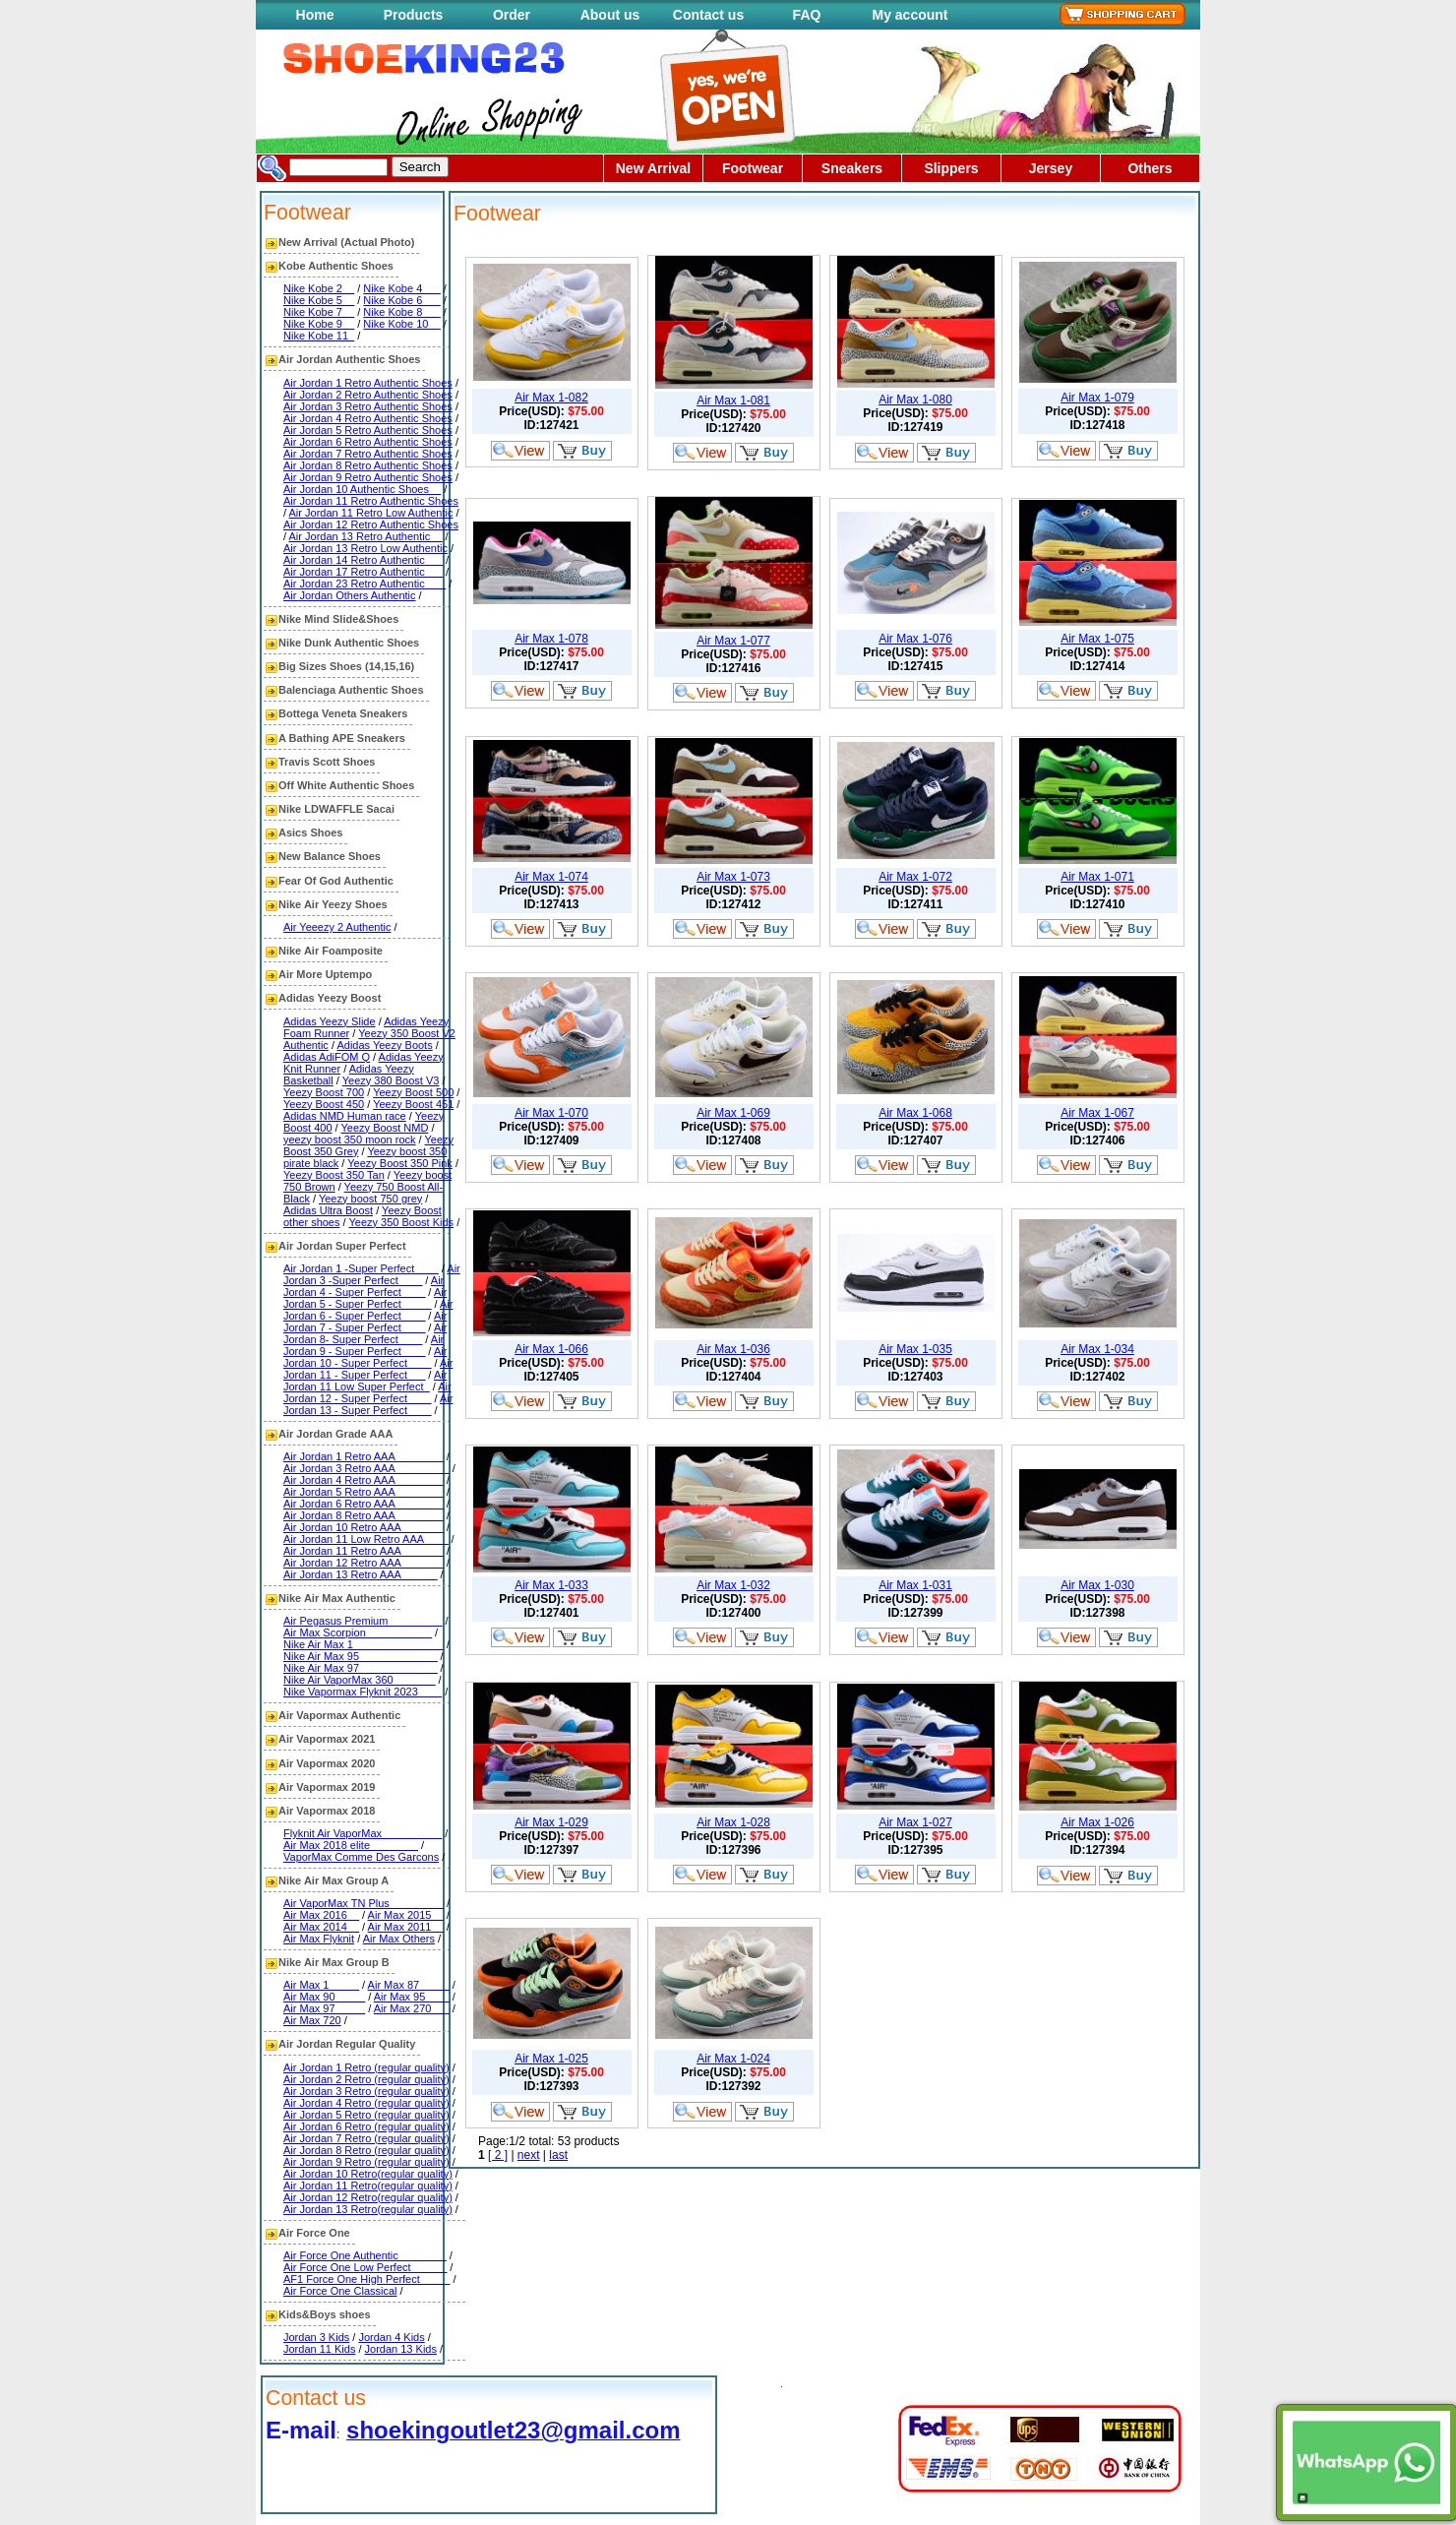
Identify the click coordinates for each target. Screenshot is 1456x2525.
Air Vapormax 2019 (326, 1787)
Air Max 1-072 (915, 877)
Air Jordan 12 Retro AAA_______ (363, 1563)
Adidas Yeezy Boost (329, 998)
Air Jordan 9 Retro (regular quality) (366, 2162)
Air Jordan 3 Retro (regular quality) (366, 2091)
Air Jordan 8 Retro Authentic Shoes (368, 465)
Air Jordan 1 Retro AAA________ (363, 1456)
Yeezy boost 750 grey (370, 1198)
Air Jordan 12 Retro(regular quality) (368, 2197)
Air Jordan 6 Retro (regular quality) (366, 2126)
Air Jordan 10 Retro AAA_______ (363, 1527)
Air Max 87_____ (409, 1985)
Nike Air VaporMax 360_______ (359, 1680)
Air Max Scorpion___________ (357, 1632)
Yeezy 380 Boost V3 (391, 1080)
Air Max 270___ (412, 2008)
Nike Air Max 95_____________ (360, 1656)
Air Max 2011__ (406, 1927)
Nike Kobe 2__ (318, 288)
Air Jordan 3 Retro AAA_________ (366, 1468)
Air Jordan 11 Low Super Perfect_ (365, 1380)
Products (414, 15)
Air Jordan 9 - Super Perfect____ (363, 1345)
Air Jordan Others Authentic (349, 595)
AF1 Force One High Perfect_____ (366, 2279)
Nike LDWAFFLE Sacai (336, 809)
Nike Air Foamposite (330, 950)
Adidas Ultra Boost (328, 1210)
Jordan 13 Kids (401, 2349)
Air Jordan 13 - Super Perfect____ (368, 1404)
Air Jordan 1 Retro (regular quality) (366, 2067)
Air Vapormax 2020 (326, 1763)
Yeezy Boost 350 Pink (400, 1163)
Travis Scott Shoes (326, 762)
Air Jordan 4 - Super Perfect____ (363, 1286)
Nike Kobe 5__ (318, 300)
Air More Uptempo (325, 974)
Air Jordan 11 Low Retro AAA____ (366, 1539)
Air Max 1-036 (733, 1349)
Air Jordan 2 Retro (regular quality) (366, 2079)
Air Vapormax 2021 (326, 1739)
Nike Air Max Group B (334, 1962)
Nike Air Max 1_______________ (363, 1644)
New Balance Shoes (329, 856)
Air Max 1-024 (733, 2058)
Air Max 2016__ (321, 1915)
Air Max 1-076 (915, 639)
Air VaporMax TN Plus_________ (363, 1903)
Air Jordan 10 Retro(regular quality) (368, 2174)
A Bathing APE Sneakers (341, 738)
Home (315, 15)
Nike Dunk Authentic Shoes (348, 642)
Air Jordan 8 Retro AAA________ (363, 1515)
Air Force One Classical (340, 2291)
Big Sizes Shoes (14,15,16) (346, 666)
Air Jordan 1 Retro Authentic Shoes (368, 383)
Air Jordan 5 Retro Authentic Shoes (368, 430)
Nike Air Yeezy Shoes (333, 904)
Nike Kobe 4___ (401, 288)
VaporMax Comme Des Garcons (361, 1857)
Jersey (1050, 168)
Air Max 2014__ (321, 1927)
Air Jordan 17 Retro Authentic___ (363, 572)
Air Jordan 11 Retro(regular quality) (368, 2185)
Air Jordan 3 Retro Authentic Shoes (368, 406)
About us (610, 15)
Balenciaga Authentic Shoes (351, 690)
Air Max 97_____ (324, 2008)
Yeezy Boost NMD (385, 1128)
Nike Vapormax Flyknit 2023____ (362, 1691)
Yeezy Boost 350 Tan (334, 1175)
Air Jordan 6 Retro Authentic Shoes (368, 442)
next (528, 2155)
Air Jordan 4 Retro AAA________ (363, 1480)
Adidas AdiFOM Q (326, 1057)
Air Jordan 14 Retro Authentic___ (363, 560)
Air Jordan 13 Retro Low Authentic (365, 548)
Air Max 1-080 (915, 399)
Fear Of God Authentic (336, 881)
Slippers (951, 168)
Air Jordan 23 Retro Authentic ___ (364, 583)
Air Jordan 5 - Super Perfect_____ (365, 1298)
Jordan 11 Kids (319, 2349)
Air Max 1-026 (1097, 1822)
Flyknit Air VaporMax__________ (362, 1833)
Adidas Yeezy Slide (329, 1021)
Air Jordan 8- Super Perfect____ (365, 1333)
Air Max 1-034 (1097, 1349)
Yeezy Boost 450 (323, 1104)
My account (909, 15)
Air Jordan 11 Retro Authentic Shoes (370, 501)
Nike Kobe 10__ (401, 324)
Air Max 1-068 (915, 1113)
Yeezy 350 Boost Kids (401, 1222)
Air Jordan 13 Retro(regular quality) (368, 2209)
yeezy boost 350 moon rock (349, 1139)
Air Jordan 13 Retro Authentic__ (366, 536)
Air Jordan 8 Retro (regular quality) (366, 2150)
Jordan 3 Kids (316, 2337)
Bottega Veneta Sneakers (342, 713)
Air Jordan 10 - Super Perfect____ (365, 1357)
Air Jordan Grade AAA (335, 1434)
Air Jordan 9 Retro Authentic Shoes (368, 477)
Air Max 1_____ (321, 1985)
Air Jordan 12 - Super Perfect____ (367, 1392)
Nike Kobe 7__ (318, 312)
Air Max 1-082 (551, 397)
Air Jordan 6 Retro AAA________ (363, 1503)
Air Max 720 (312, 2020)
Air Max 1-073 (733, 877)
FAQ (807, 15)
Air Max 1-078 (551, 639)
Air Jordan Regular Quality (346, 2044)
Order (511, 15)
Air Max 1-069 (733, 1113)
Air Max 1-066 (551, 1349)
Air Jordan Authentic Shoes (349, 359)
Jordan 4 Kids (391, 2337)
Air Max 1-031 (915, 1585)
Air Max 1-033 (551, 1585)
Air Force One (314, 2233)
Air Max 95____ (412, 1996)
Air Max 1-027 (915, 1822)
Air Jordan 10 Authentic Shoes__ (362, 489)
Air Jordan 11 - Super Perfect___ (368, 1369)
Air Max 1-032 (733, 1585)
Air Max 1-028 (733, 1822)
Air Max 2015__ (406, 1915)
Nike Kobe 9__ (318, 324)
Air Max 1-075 (1097, 639)
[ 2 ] (498, 2155)
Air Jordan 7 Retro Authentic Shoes (368, 454)
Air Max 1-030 (1097, 1585)
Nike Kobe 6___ (401, 300)
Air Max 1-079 (1097, 397)
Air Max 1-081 (733, 400)
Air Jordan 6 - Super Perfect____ (368, 1310)
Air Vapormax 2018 (326, 1811)
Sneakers (851, 168)
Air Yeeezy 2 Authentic (337, 927)
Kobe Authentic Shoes (336, 266)
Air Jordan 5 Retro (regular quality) (366, 2115)
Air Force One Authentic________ (365, 2255)
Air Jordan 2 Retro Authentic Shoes (368, 394)
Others (1149, 168)
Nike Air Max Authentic (336, 1598)
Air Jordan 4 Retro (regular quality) (366, 2103)
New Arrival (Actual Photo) (346, 242)
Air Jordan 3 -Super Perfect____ (371, 1274)
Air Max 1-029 (551, 1822)
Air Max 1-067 (1097, 1113)
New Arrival (654, 168)
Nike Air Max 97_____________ (360, 1668)
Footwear (752, 168)
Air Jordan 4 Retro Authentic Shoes (368, 418)
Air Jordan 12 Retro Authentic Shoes (370, 524)
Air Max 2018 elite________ (350, 1845)
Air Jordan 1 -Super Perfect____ (361, 1268)
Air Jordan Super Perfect (342, 1246)
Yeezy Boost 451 (413, 1104)
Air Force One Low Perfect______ (365, 2267)
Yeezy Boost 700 (323, 1092)
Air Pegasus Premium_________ (362, 1621)
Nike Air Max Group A (333, 1880)
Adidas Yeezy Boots (384, 1045)
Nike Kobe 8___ (401, 312)
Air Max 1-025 (551, 2058)
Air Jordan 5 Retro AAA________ (363, 1492)
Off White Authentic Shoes (346, 785)
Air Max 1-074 (551, 877)
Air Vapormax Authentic (339, 1715)
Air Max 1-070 (551, 1113)
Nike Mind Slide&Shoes (338, 619)
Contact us (708, 15)
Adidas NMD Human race (344, 1116)
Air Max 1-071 (1097, 877)
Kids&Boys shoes (324, 2314)
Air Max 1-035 (915, 1349)
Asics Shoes (310, 832)
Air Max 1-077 (733, 640)
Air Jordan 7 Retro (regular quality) (366, 2138)
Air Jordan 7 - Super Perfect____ (365, 1321)
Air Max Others (399, 1938)
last (558, 2155)
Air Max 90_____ (324, 1996)
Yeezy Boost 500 (413, 1092)
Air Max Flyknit (318, 1938)
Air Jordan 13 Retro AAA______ (360, 1574)
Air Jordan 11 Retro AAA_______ (363, 1551)
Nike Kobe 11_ (318, 335)
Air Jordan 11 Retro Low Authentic (371, 513)
